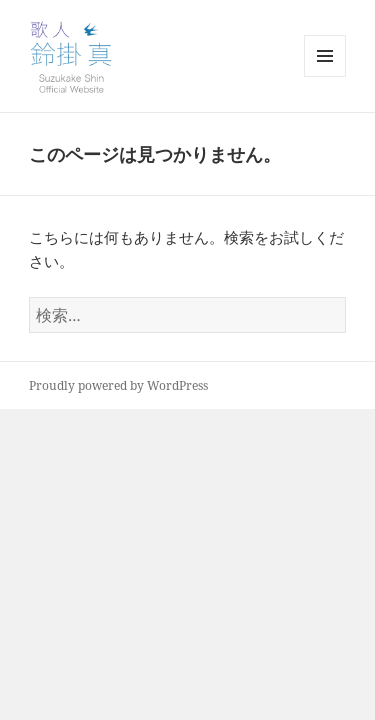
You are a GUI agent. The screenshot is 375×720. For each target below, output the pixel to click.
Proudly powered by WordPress (118, 385)
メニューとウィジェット (325, 76)
